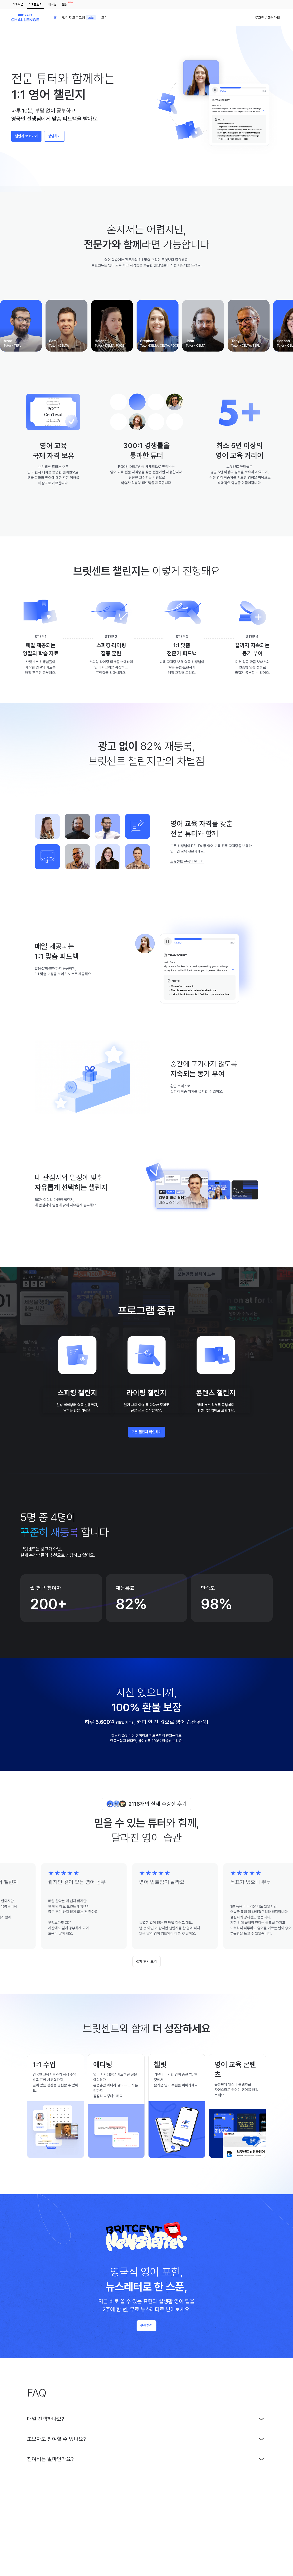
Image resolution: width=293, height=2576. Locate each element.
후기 (104, 18)
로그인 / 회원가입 (267, 18)
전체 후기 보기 (146, 1961)
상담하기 (54, 136)
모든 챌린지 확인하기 (146, 1432)
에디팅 (52, 4)
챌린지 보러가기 (26, 136)
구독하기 (146, 2325)
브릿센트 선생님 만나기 (187, 861)
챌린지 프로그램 (79, 17)
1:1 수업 (18, 4)
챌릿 (65, 3)
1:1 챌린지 (35, 4)
